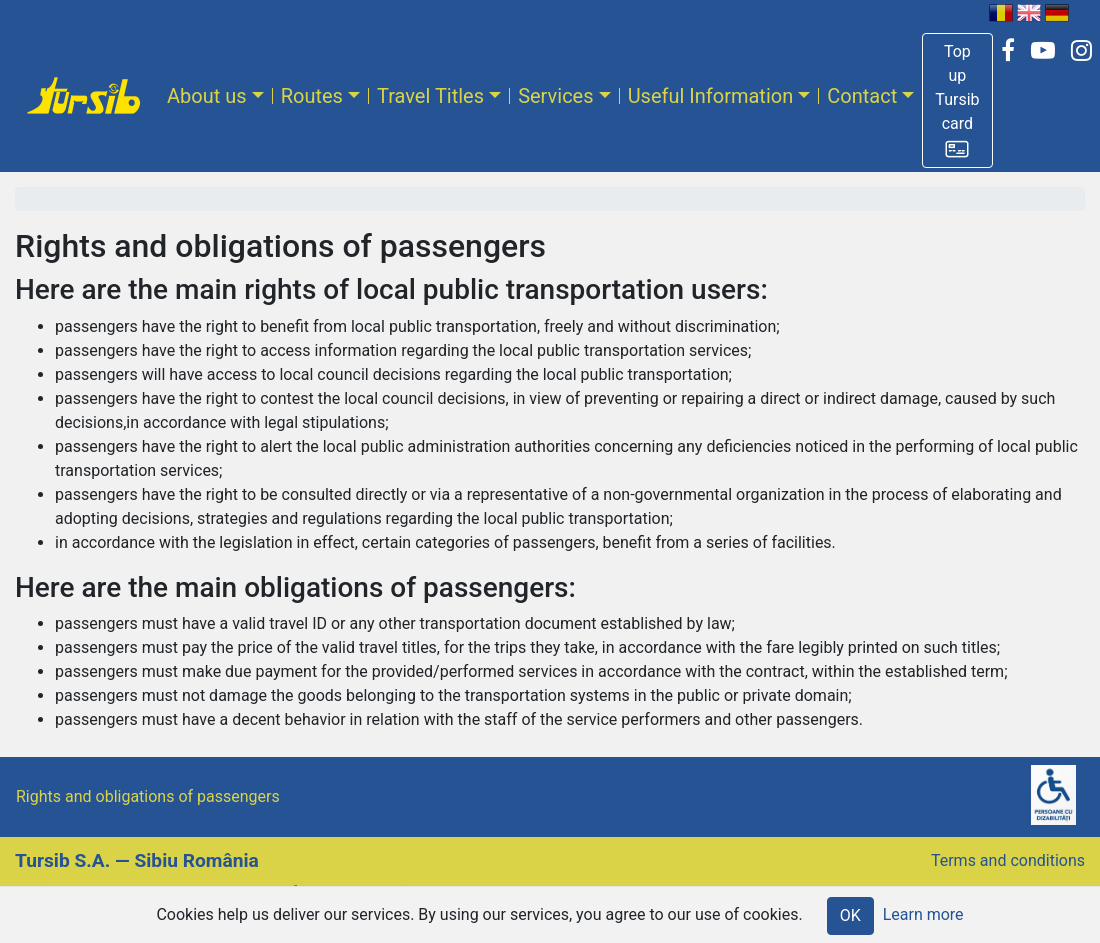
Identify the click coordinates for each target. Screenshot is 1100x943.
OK (850, 915)
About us (207, 96)
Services (555, 96)
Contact (862, 96)
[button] (957, 100)
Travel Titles (430, 96)
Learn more (923, 914)
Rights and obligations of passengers (148, 796)
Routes (312, 96)
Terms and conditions (1008, 860)
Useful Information (711, 96)
